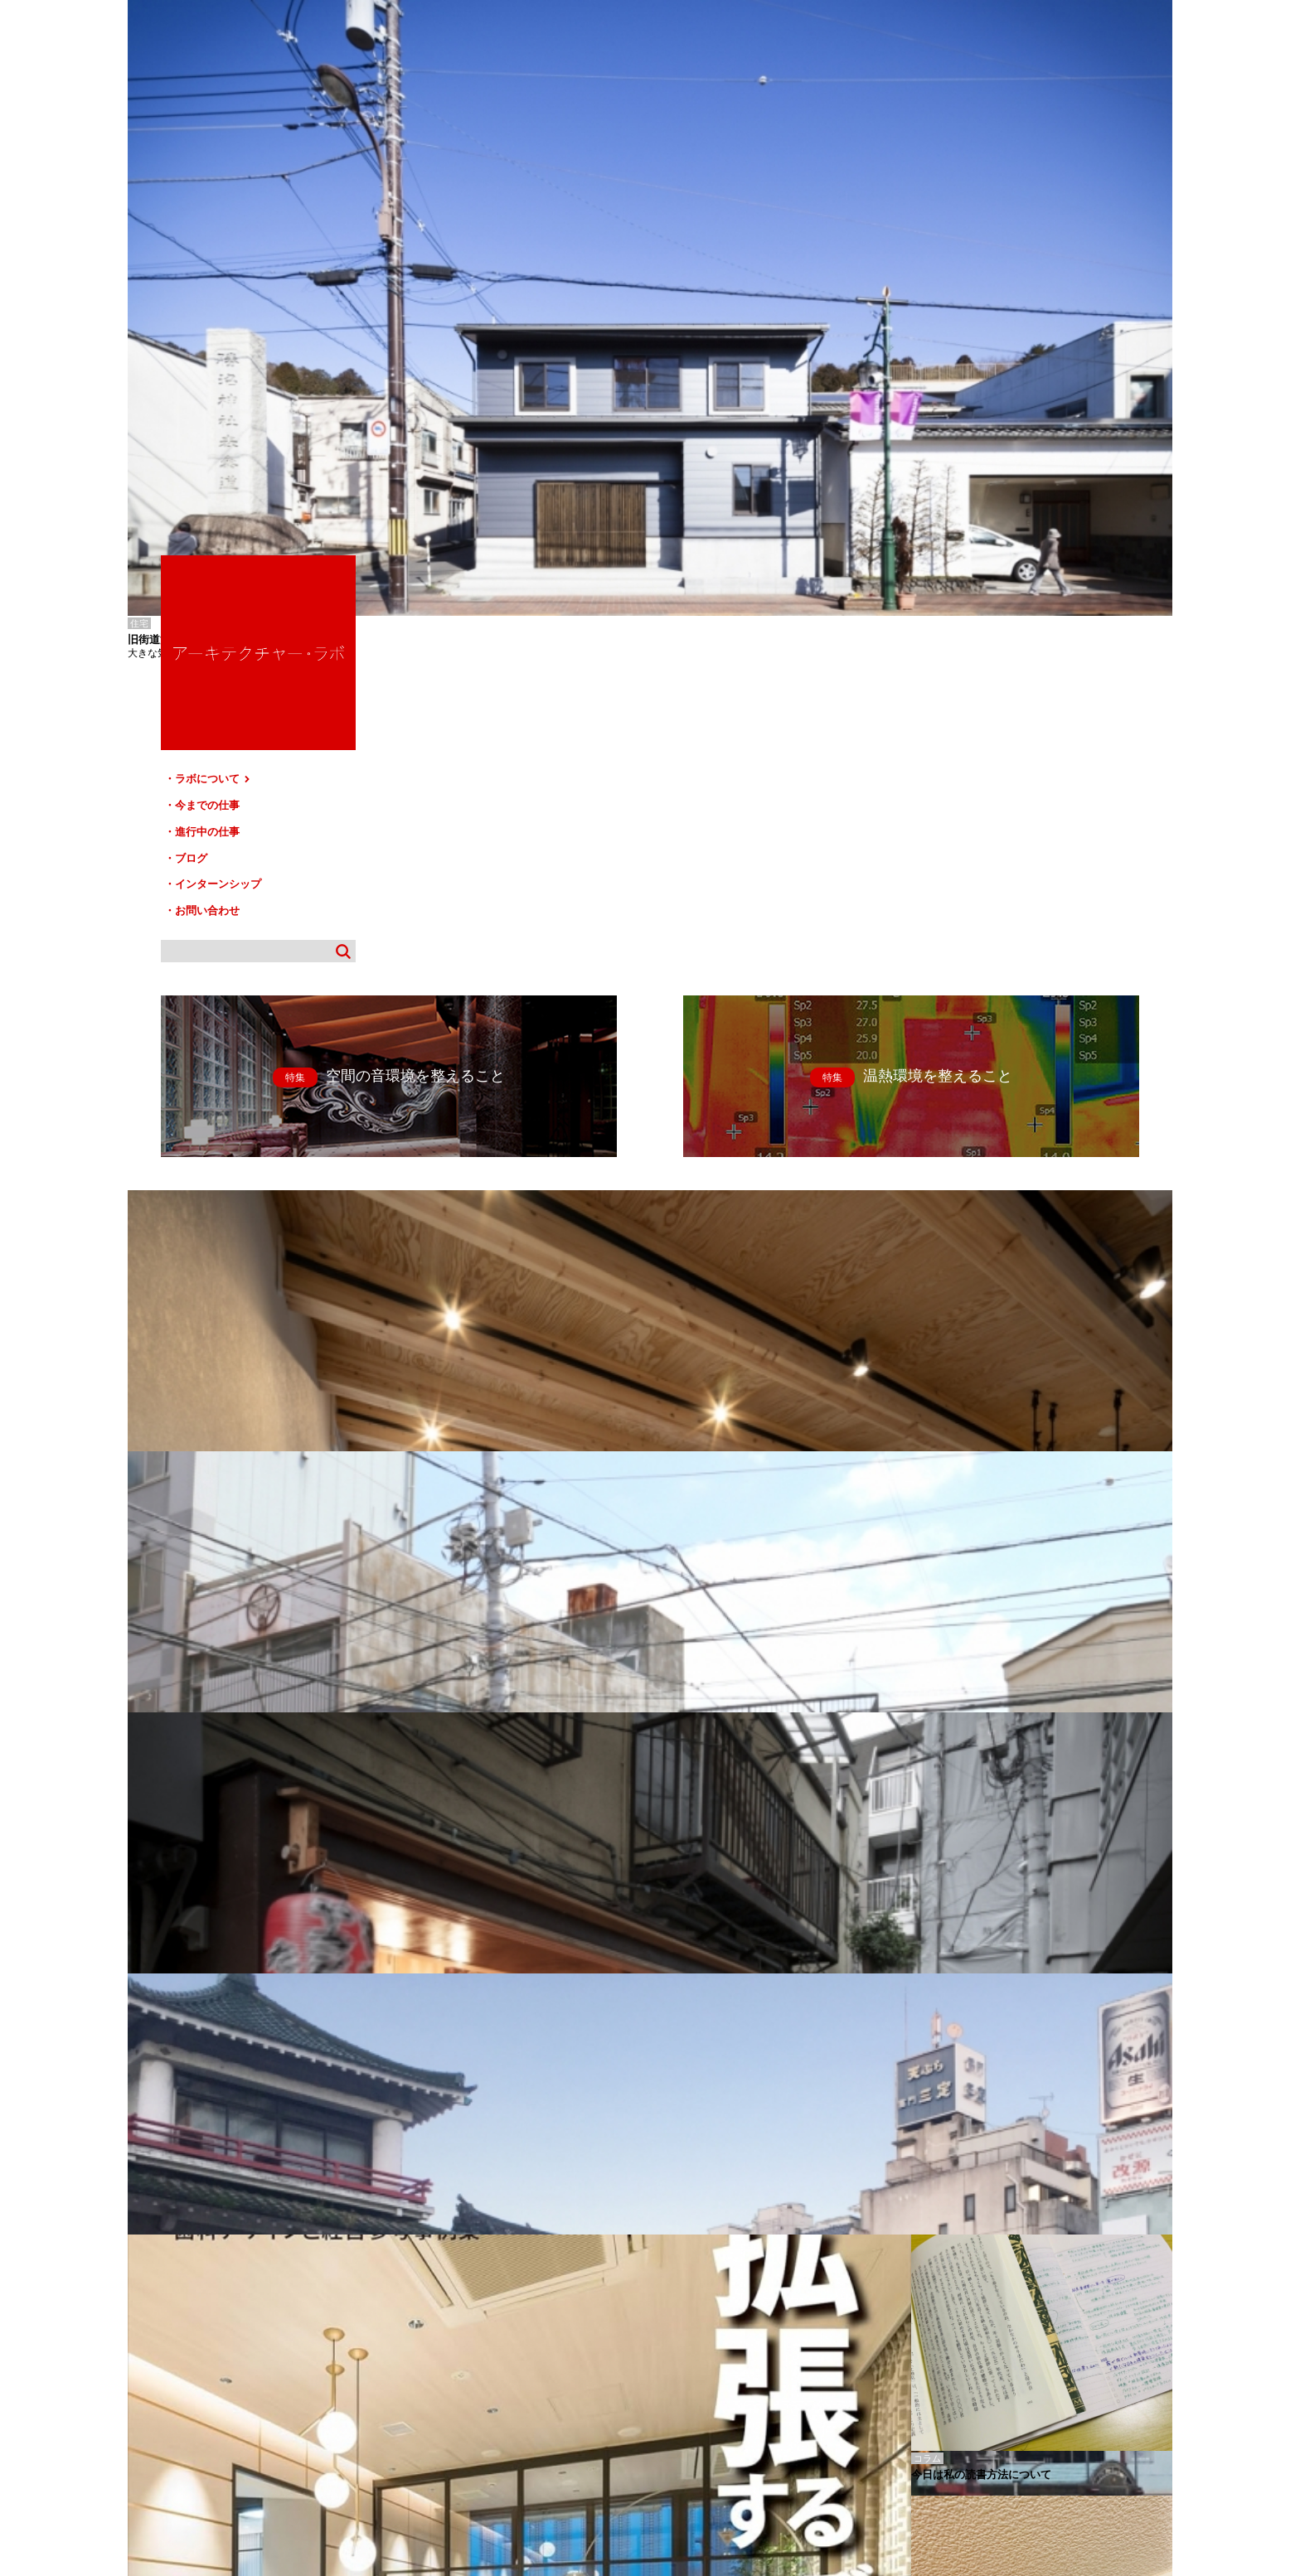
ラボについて (996, 255)
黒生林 (140, 2333)
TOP (1153, 2395)
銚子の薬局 (148, 2322)
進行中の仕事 (990, 302)
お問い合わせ (990, 373)
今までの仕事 (990, 279)
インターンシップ (1001, 349)
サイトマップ (655, 2401)
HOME (152, 2401)
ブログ (974, 326)
